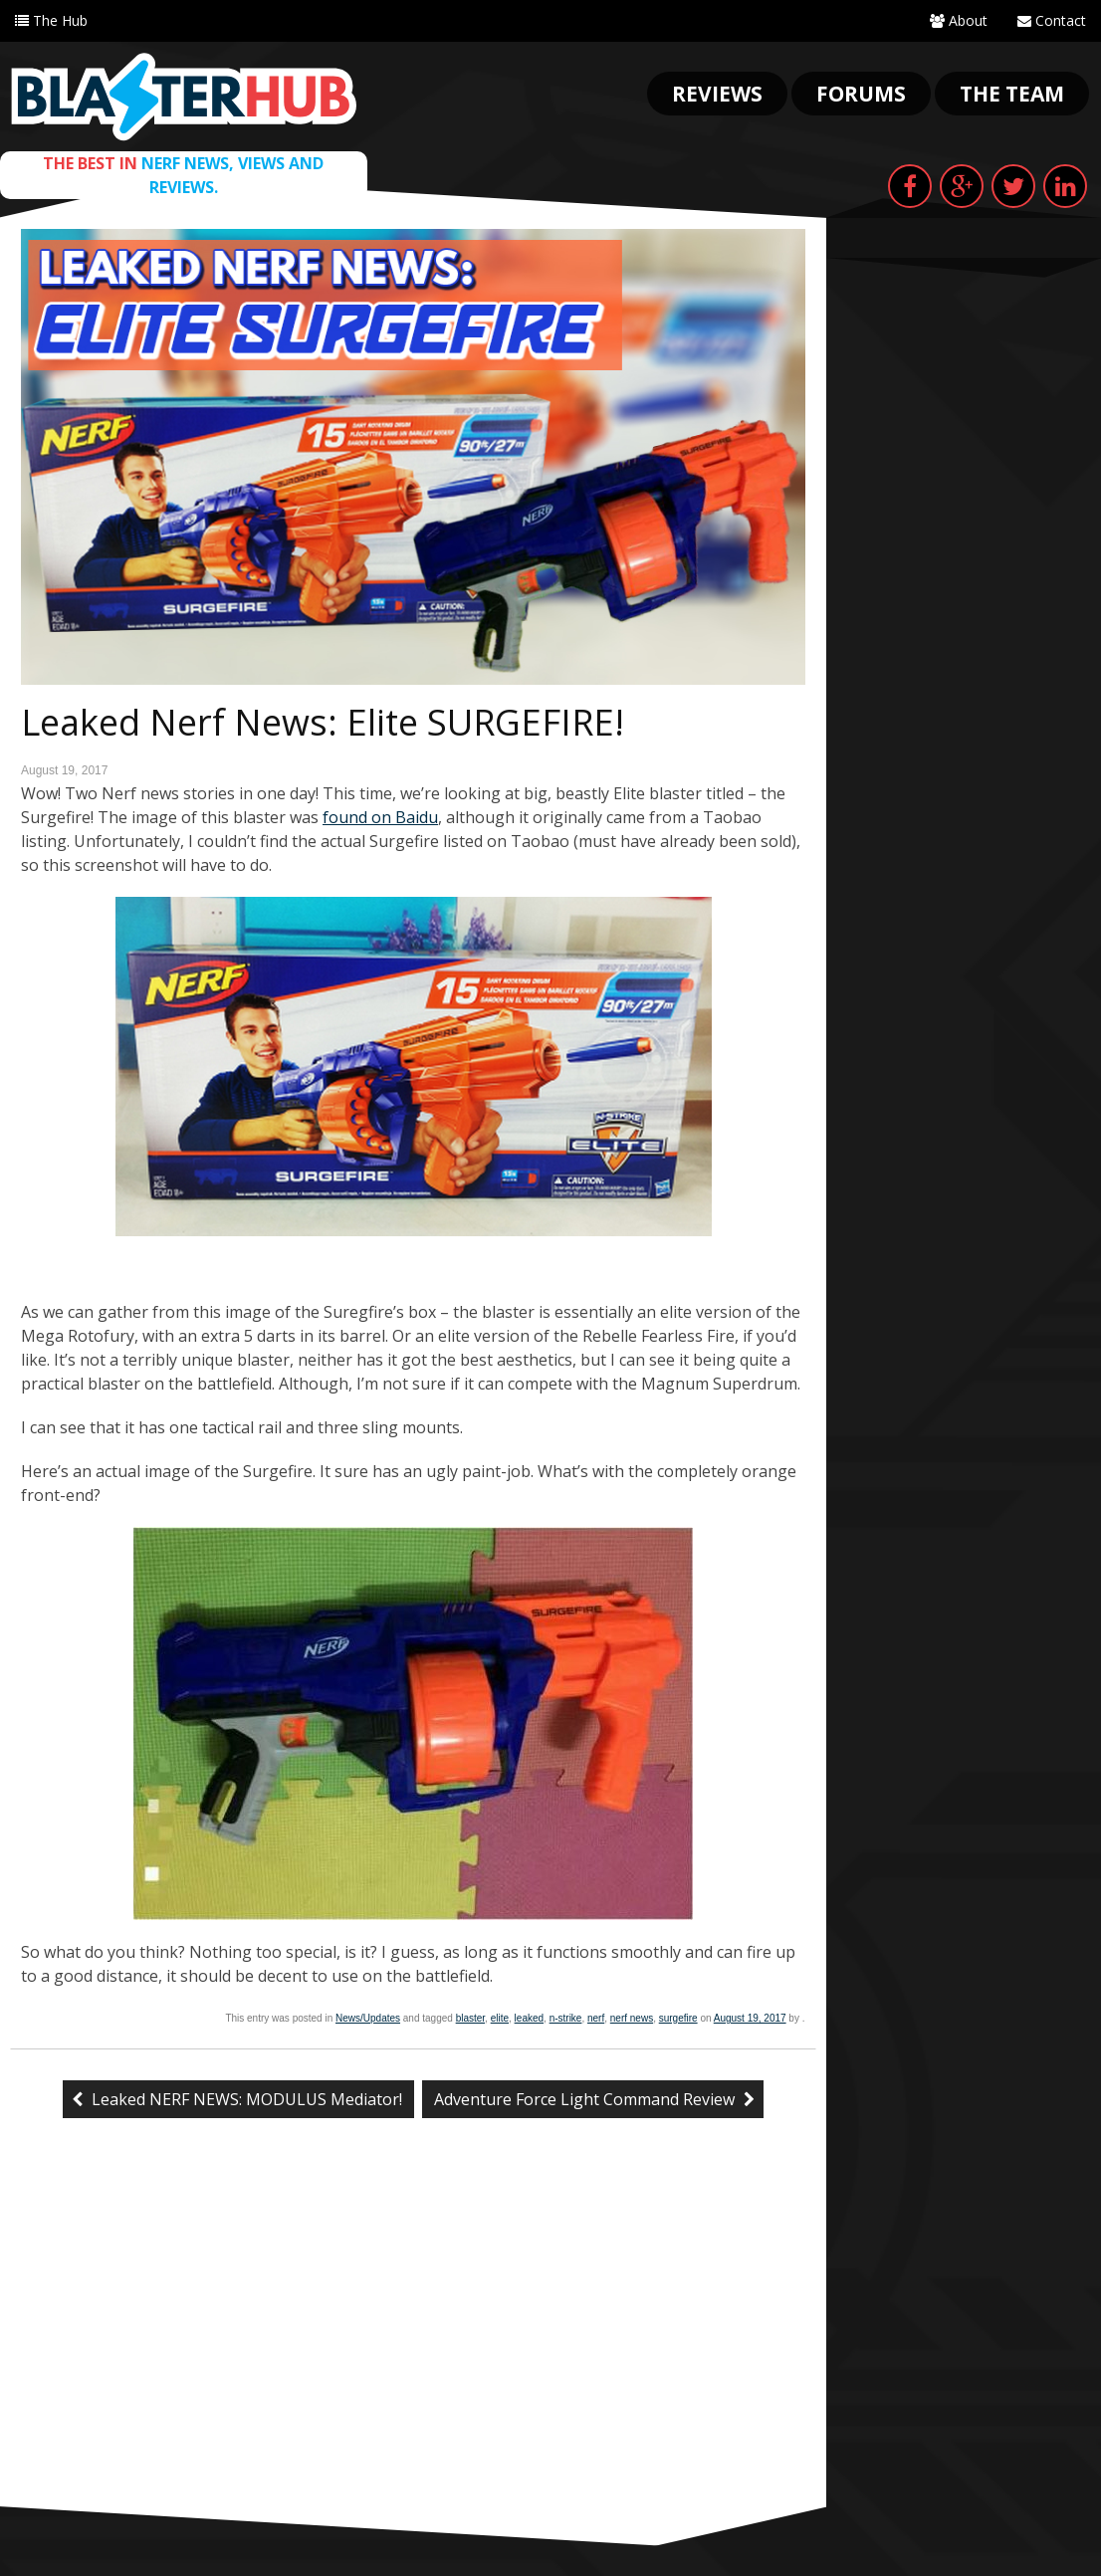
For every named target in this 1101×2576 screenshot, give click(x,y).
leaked (529, 2018)
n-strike (566, 2018)
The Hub (51, 20)
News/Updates (367, 2018)
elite (500, 2018)
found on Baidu (380, 817)
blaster (470, 2018)
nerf (595, 2018)
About (959, 20)
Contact (1051, 20)
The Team (1012, 93)
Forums (861, 93)
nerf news (631, 2018)
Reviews (717, 93)
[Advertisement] (413, 2357)
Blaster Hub (183, 96)
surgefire (678, 2018)
